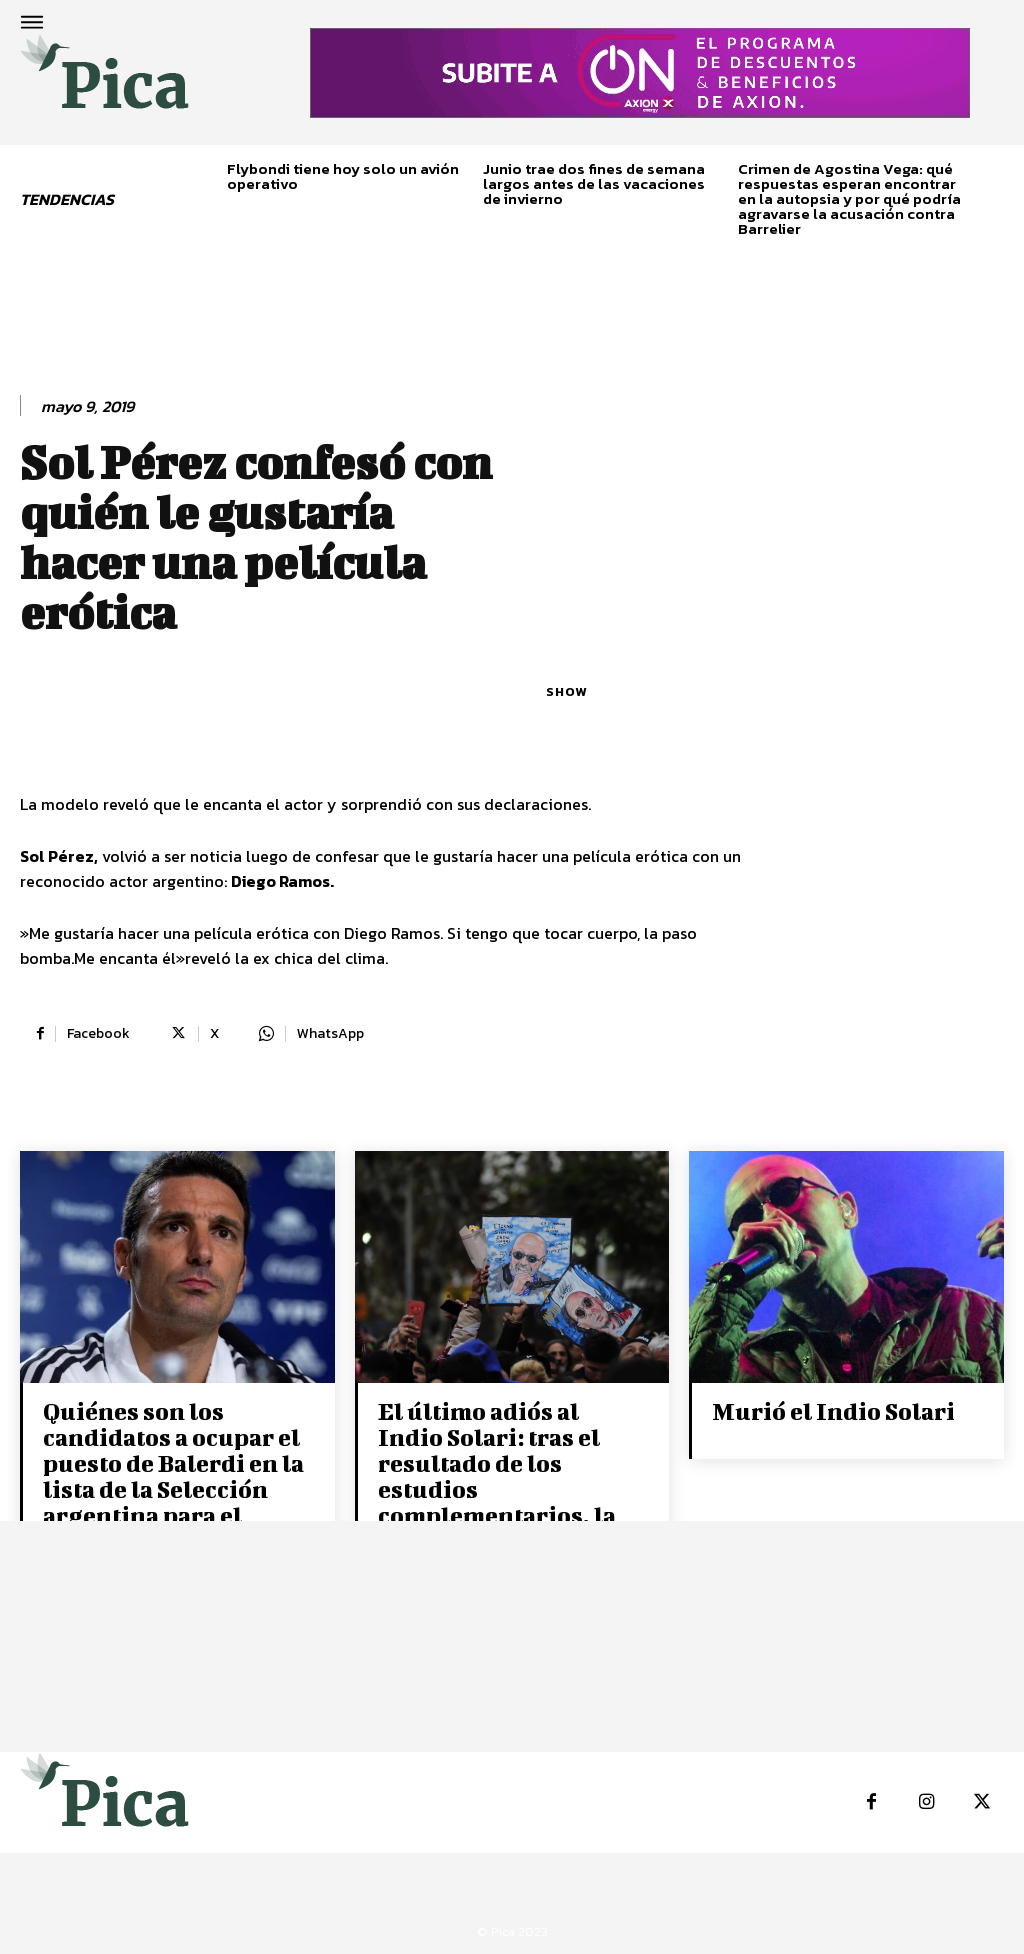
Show (566, 691)
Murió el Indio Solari (831, 1410)
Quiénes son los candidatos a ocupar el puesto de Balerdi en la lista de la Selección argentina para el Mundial (170, 1472)
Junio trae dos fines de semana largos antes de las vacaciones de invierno (594, 183)
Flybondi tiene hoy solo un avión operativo (343, 176)
